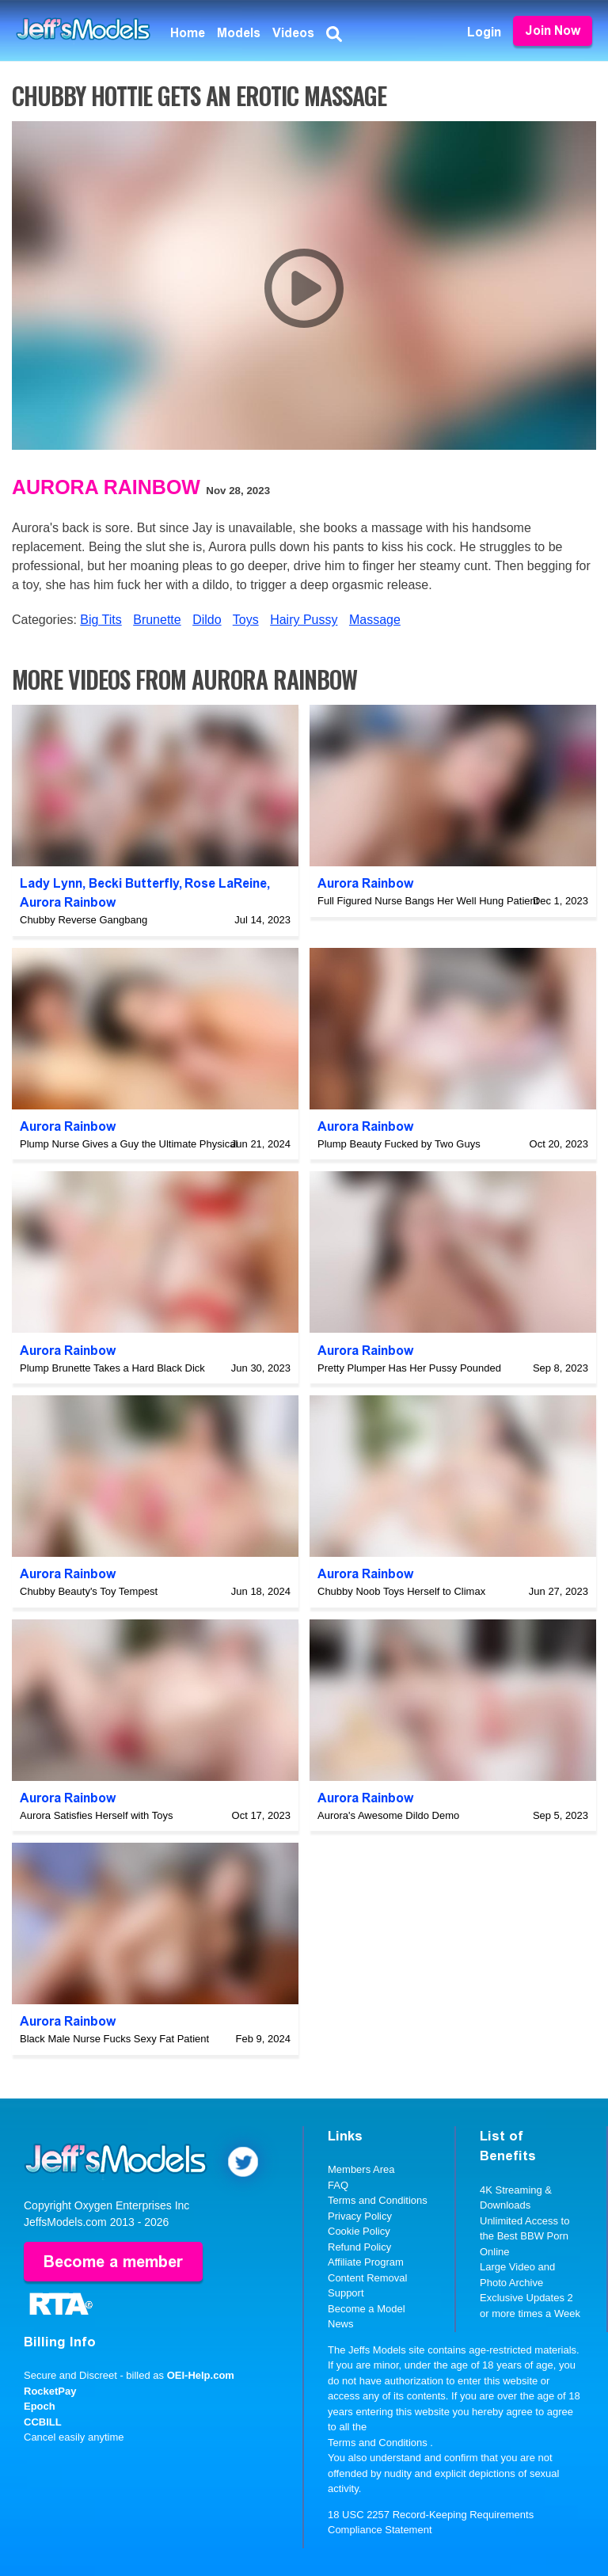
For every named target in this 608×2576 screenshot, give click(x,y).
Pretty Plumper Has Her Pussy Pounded (409, 1368)
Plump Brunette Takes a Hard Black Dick (112, 1368)
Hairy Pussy (303, 619)
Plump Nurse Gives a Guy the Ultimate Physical (129, 1144)
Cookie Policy (359, 2231)
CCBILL (43, 2422)
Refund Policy (359, 2247)
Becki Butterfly (134, 883)
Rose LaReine (225, 883)
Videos (293, 32)
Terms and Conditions (378, 2200)
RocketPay (50, 2391)
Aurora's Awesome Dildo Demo (388, 1815)
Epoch (39, 2406)
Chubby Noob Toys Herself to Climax (401, 1591)
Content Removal (367, 2278)
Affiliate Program (366, 2262)
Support (346, 2293)
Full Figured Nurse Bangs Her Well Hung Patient (427, 901)
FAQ (338, 2185)
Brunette (156, 619)
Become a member (113, 2261)
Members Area (361, 2169)
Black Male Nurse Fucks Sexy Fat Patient (114, 2039)
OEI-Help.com (200, 2375)
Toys (246, 619)
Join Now (552, 30)
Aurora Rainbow (106, 487)
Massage (375, 619)
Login (484, 32)
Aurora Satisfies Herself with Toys (96, 1815)
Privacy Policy (360, 2216)
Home (187, 32)
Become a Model (366, 2309)
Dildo (206, 619)
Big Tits (100, 619)
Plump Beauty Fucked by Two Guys (399, 1144)
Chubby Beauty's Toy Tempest (89, 1591)
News (341, 2324)
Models (238, 32)
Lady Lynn (51, 883)
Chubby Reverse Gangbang (83, 920)
